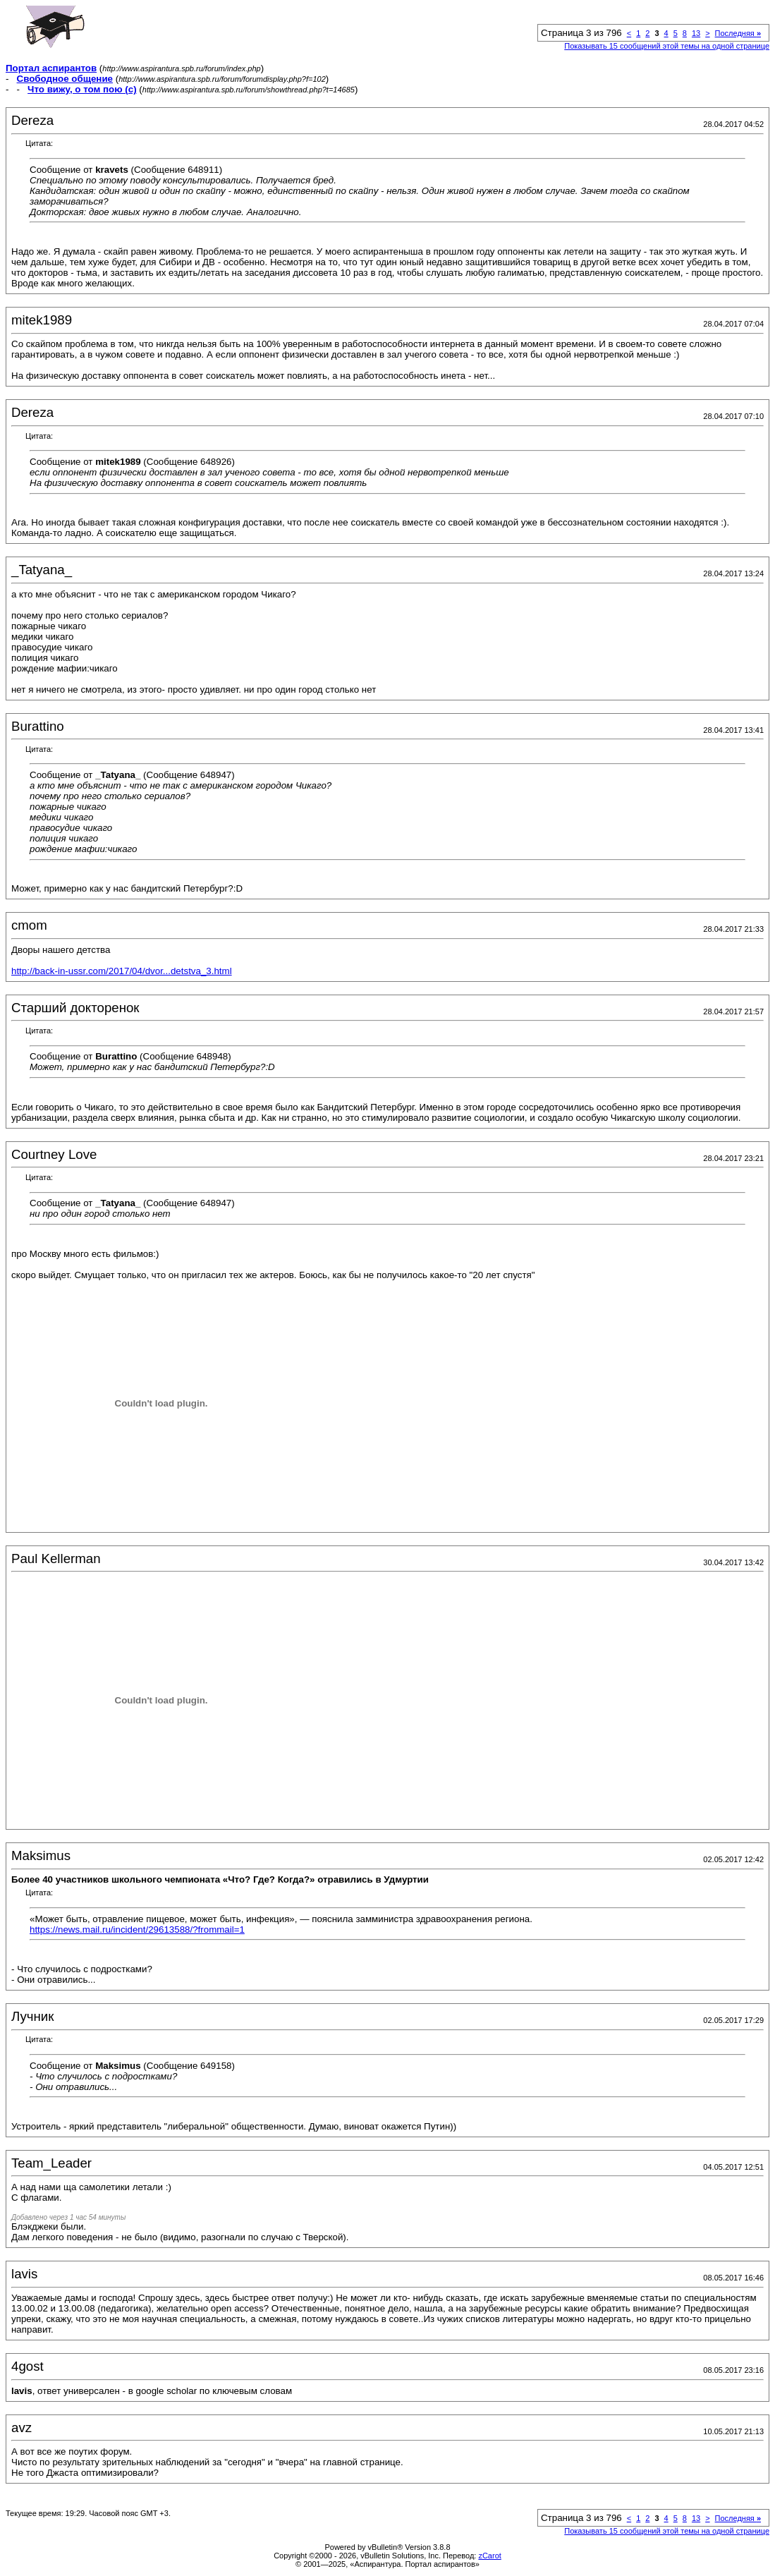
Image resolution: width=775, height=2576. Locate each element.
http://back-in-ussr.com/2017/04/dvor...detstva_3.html (121, 971)
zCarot (489, 2555)
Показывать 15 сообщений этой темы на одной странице (666, 46)
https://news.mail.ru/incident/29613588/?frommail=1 (137, 1929)
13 (696, 33)
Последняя (738, 33)
